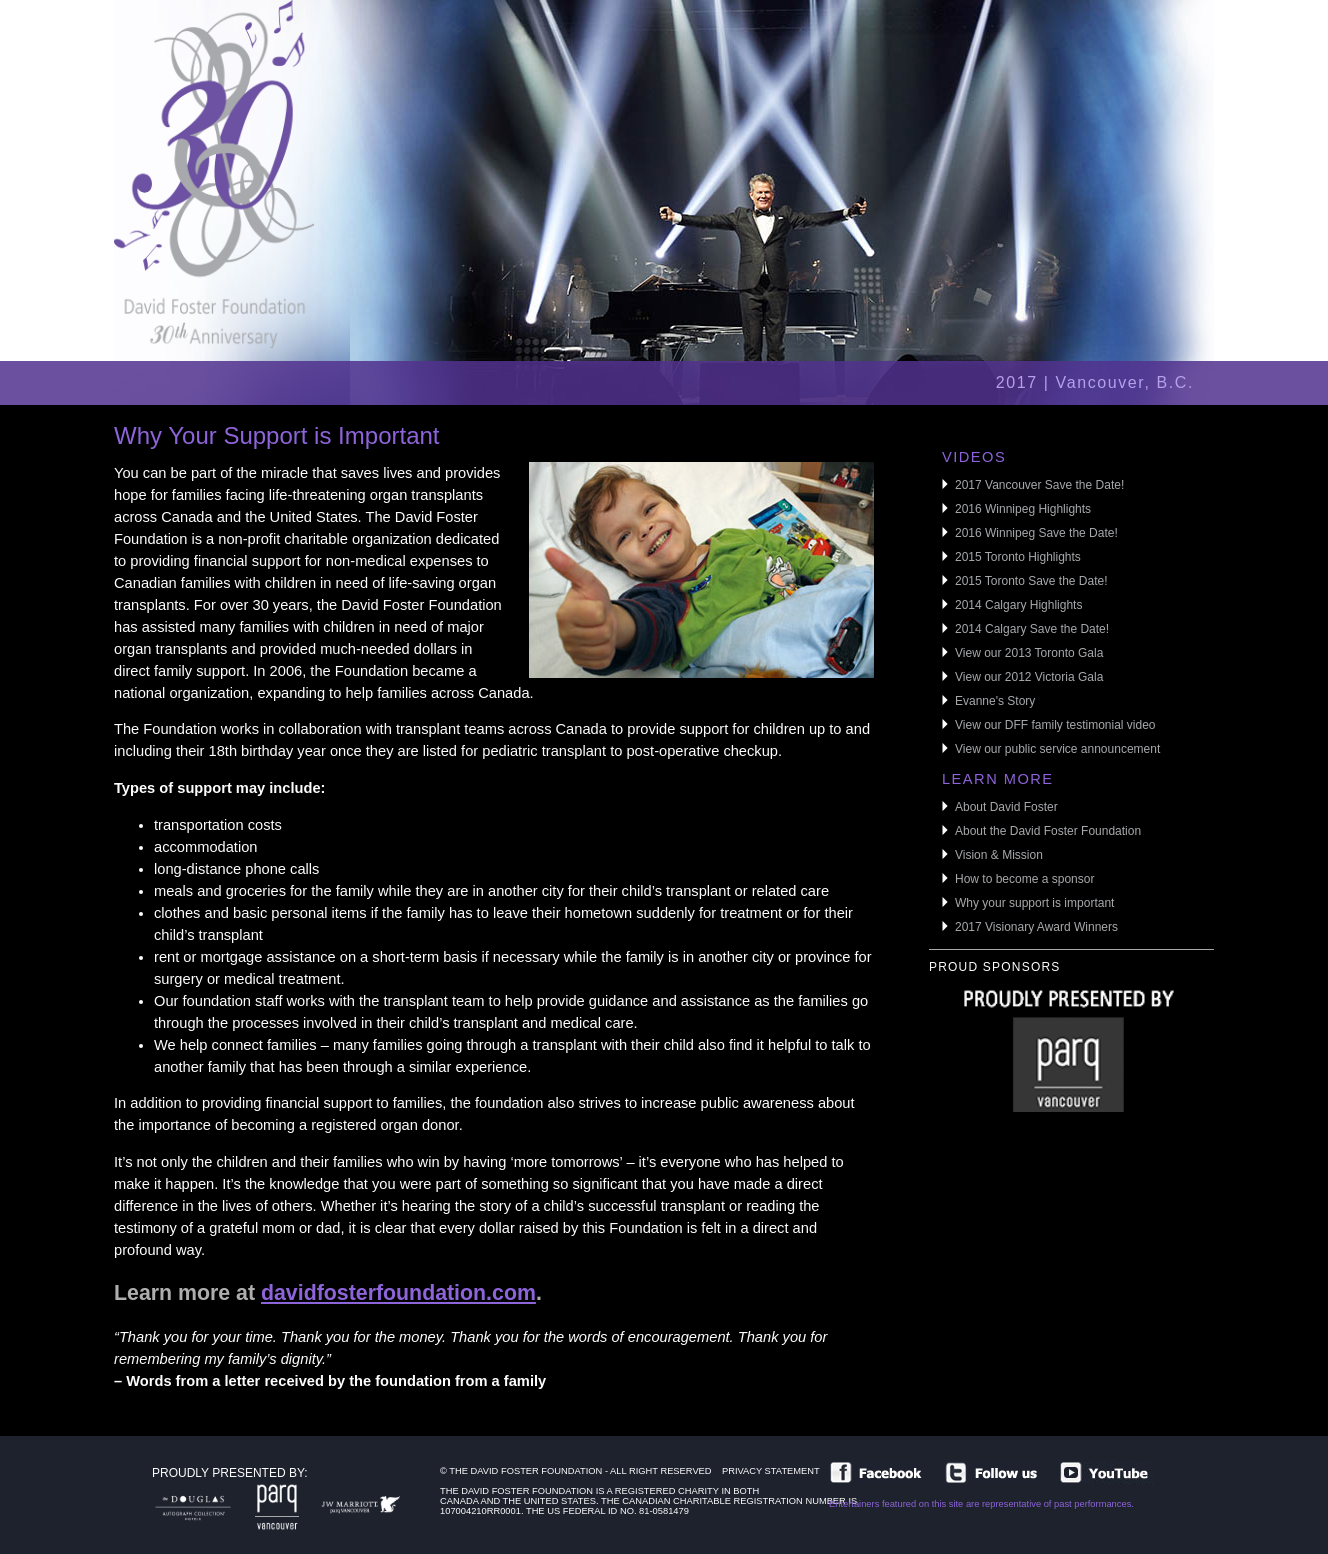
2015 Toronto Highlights (1018, 557)
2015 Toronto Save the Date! (1031, 581)
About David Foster (1006, 807)
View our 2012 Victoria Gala (1029, 677)
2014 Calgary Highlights (1018, 605)
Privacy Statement (771, 1471)
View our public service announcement (1057, 749)
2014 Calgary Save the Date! (1032, 629)
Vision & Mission (999, 855)
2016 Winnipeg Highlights (1023, 509)
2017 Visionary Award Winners (1036, 927)
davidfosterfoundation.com (398, 1293)
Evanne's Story (995, 701)
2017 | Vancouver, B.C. (1095, 382)
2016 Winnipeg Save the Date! (1036, 533)
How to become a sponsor (1024, 879)
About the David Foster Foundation (1048, 831)
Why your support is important (1034, 903)
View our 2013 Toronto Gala (1029, 653)
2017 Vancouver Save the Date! (1039, 485)
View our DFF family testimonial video (1055, 725)
